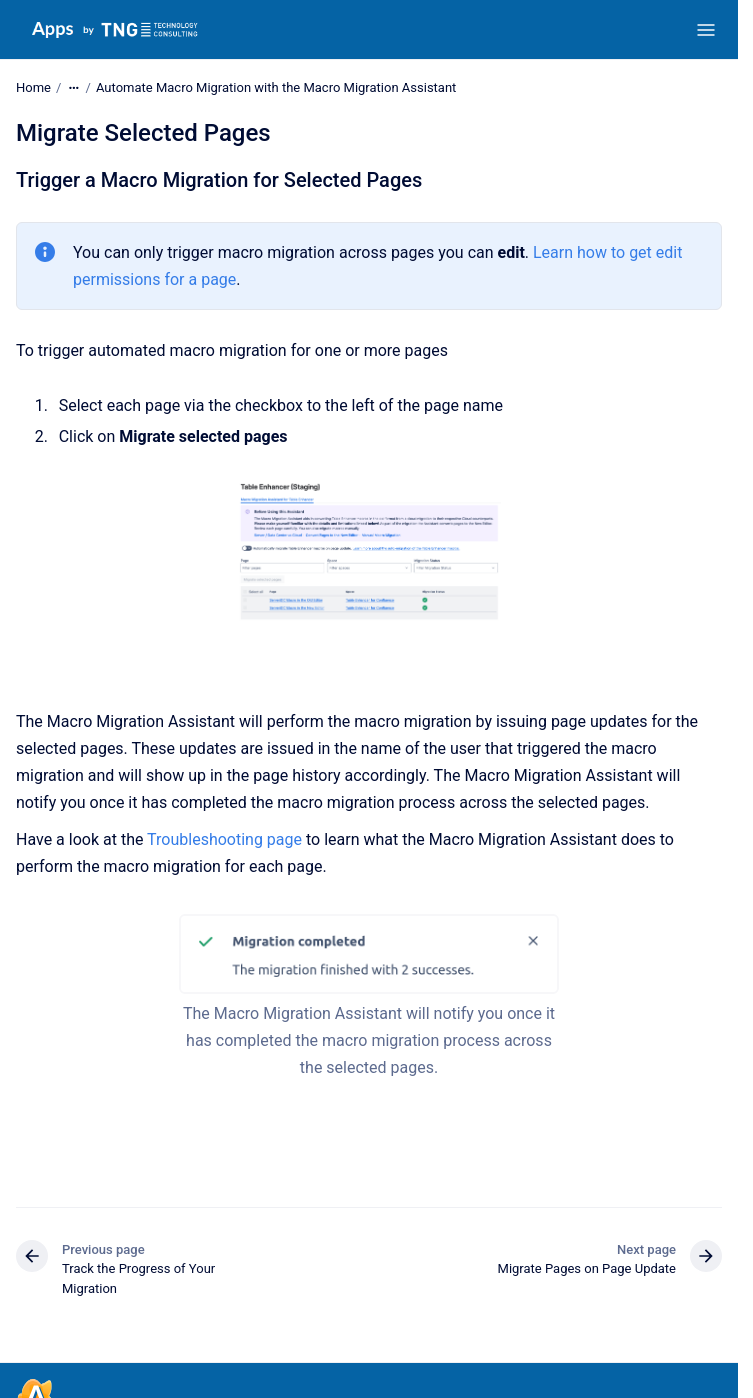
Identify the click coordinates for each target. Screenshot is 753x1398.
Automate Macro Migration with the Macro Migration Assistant (276, 87)
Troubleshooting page (224, 839)
